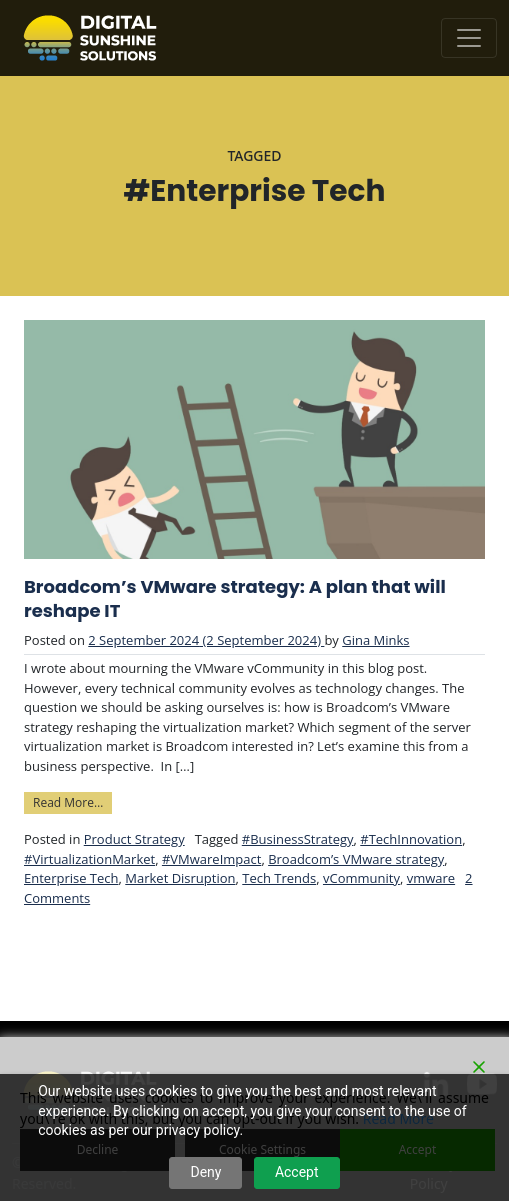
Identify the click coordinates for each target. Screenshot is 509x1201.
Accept (297, 1172)
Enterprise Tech (71, 878)
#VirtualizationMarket (89, 859)
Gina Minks (375, 640)
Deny (205, 1172)
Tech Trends (279, 878)
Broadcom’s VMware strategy (356, 859)
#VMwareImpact (211, 859)
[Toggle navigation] (469, 38)
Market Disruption (180, 878)
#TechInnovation (411, 839)
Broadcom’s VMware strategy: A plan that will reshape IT (235, 599)
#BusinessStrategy (298, 839)
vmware (431, 878)
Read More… (72, 801)
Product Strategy (134, 839)
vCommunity (361, 878)
